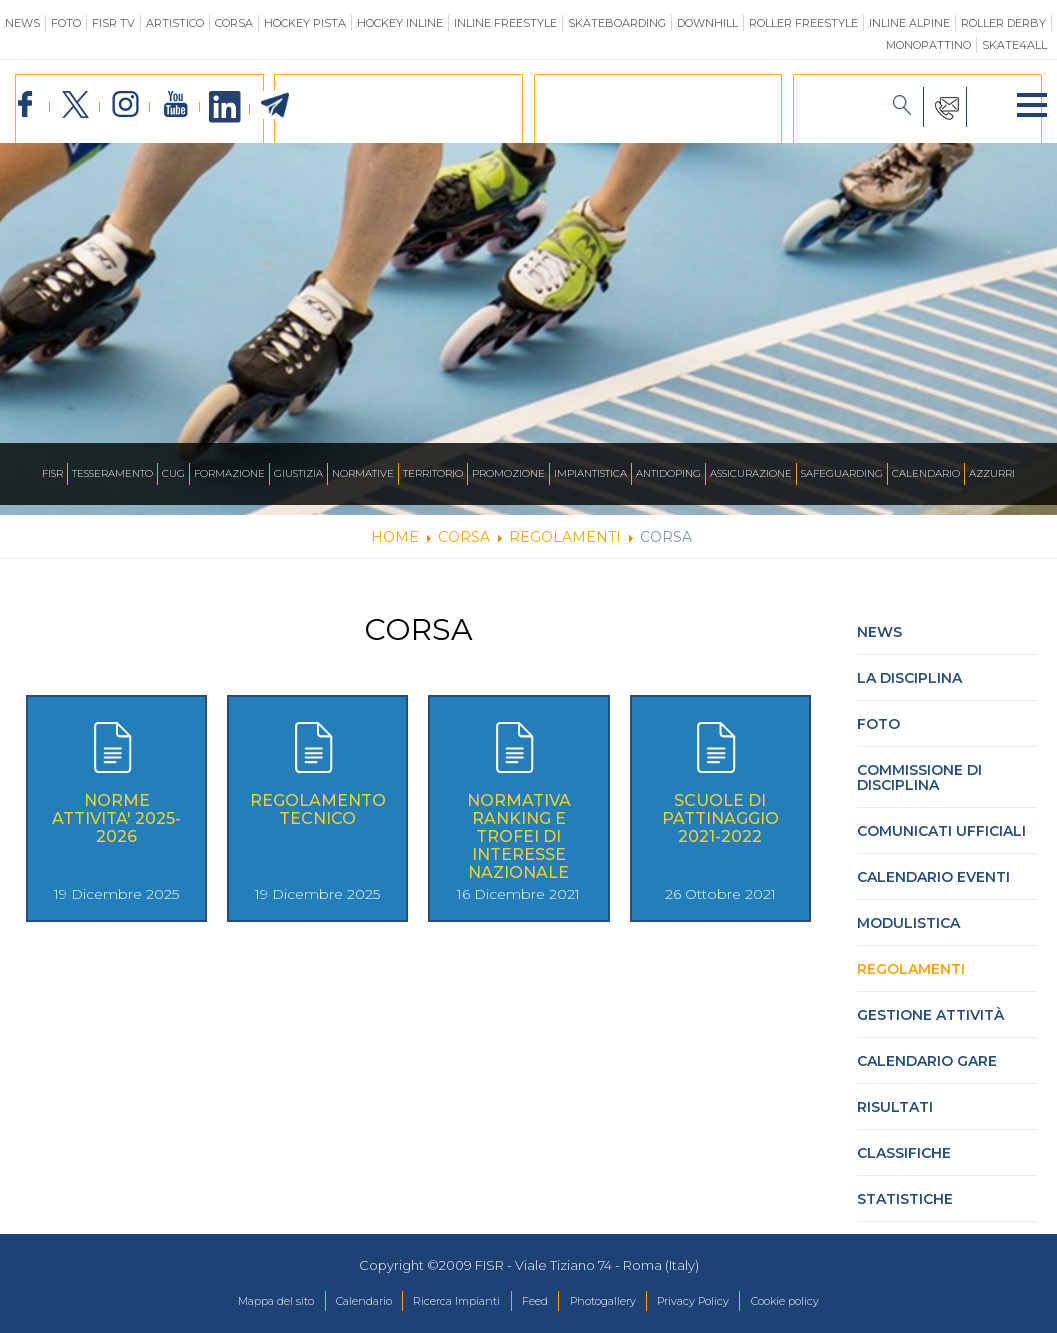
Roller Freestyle (803, 23)
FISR (52, 473)
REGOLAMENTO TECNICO (318, 821)
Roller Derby (1003, 23)
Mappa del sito (226, 1302)
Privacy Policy (722, 1302)
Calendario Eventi (933, 889)
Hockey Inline (400, 23)
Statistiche (905, 1211)
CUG (173, 473)
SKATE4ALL (1014, 45)
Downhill (707, 23)
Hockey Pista (305, 23)
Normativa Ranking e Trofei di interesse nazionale (519, 848)
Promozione (508, 473)
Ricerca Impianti (441, 1302)
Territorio (433, 473)
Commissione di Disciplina (919, 789)
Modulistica (908, 935)
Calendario (926, 473)
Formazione (229, 473)
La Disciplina (909, 690)
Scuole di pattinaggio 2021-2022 (720, 830)
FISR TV (113, 23)
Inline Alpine (909, 23)
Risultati (895, 1119)
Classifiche (904, 1165)
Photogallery (615, 1302)
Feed (533, 1302)
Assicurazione (751, 473)
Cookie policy (833, 1302)
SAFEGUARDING (842, 473)
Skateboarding (617, 23)
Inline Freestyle (505, 23)
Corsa (234, 23)
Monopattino (928, 45)
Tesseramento (112, 473)
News (22, 23)
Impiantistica (590, 473)
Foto (66, 23)
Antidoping (668, 473)
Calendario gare (927, 1073)
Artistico (175, 23)
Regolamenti (911, 981)
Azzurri (992, 473)
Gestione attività (930, 1027)
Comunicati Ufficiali (941, 843)
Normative (363, 473)
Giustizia (298, 473)
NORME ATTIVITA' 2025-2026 (116, 830)
